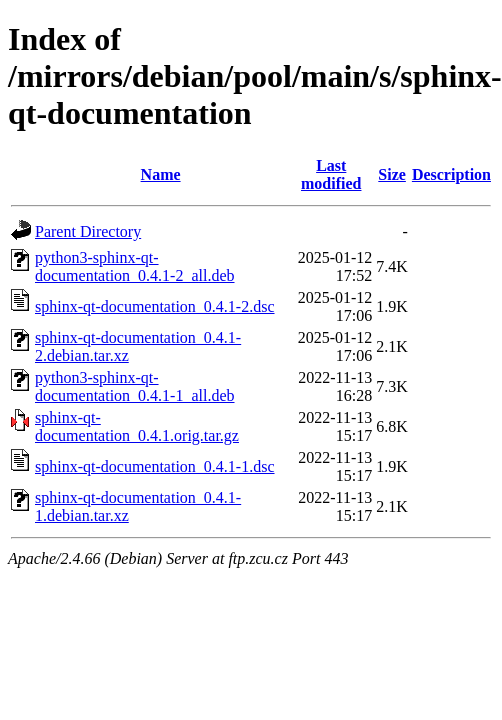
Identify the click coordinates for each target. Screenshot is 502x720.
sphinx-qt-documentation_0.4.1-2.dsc (155, 306)
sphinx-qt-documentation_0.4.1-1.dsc (155, 466)
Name (161, 174)
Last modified (331, 174)
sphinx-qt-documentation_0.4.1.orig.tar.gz (137, 426)
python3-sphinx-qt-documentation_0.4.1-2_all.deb (135, 266)
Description (451, 174)
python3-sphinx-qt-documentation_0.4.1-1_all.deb (135, 386)
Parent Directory (88, 231)
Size (392, 174)
